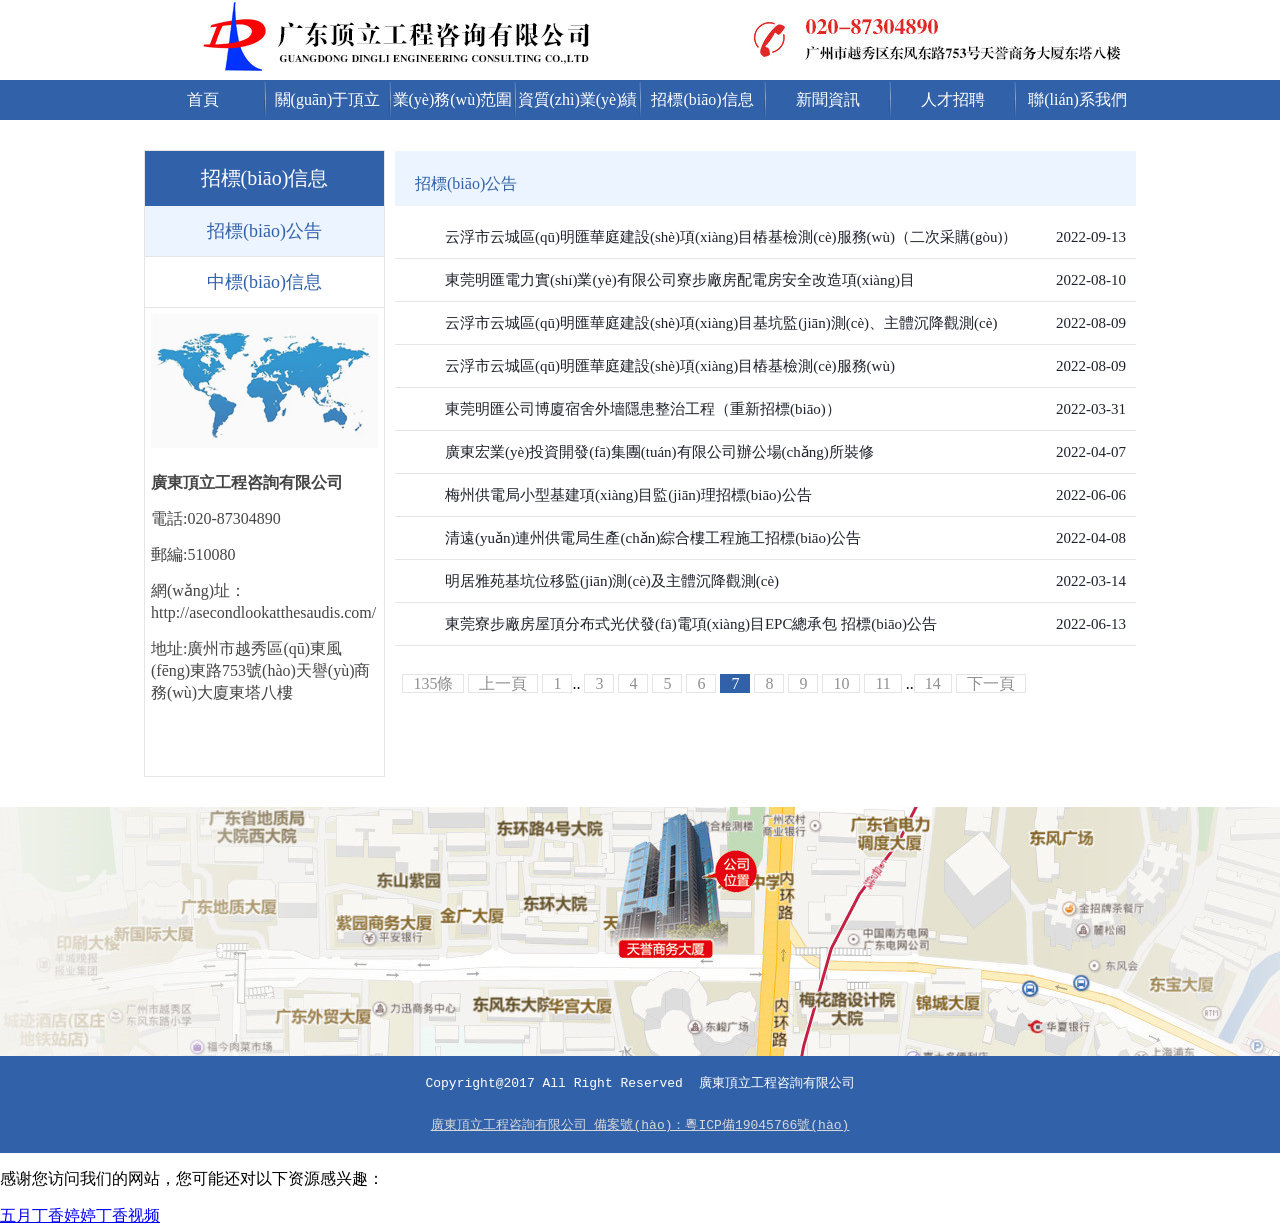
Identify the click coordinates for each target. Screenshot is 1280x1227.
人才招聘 (953, 99)
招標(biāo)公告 (264, 231)
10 (841, 683)
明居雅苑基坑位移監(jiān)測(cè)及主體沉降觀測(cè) (612, 581)
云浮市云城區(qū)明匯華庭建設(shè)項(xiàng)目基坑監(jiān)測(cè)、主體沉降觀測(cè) (721, 323)
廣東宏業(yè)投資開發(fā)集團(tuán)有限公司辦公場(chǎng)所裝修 (659, 452)
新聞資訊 (828, 99)
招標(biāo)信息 (702, 99)
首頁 (203, 99)
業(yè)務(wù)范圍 (453, 99)
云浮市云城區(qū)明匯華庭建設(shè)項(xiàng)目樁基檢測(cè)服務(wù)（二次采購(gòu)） (731, 237)
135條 (433, 683)
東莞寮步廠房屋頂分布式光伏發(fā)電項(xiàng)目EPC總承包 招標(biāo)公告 (691, 624)
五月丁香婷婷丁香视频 (80, 1215)
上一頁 (503, 683)
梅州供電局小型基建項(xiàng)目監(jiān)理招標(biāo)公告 (628, 495)
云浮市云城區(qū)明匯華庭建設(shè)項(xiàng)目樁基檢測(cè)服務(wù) (670, 366)
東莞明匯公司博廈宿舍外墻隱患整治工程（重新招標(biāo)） (643, 409)
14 (933, 683)
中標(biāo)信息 (264, 282)
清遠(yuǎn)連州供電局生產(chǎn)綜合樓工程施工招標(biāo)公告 (653, 538)
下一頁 (991, 683)
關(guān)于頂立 (328, 99)
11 (882, 683)
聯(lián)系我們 (1077, 99)
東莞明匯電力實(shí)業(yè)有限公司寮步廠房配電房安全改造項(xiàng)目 (680, 280)
